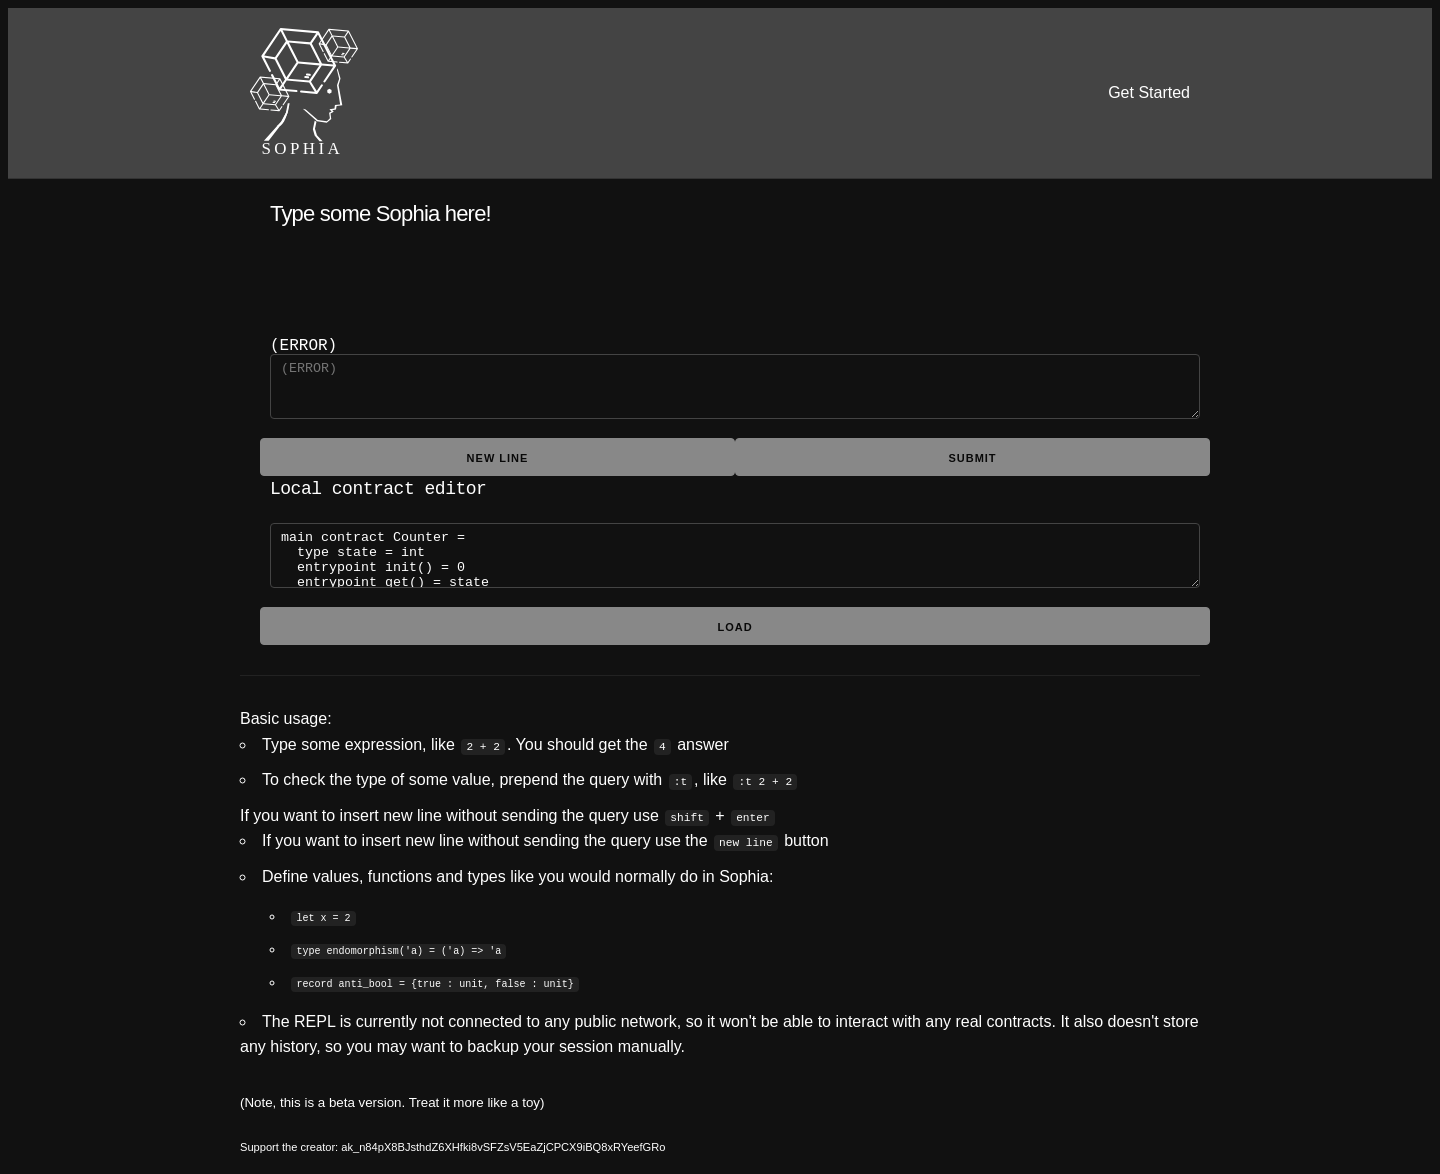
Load (734, 623)
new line (498, 456)
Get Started (1149, 92)
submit (972, 456)
